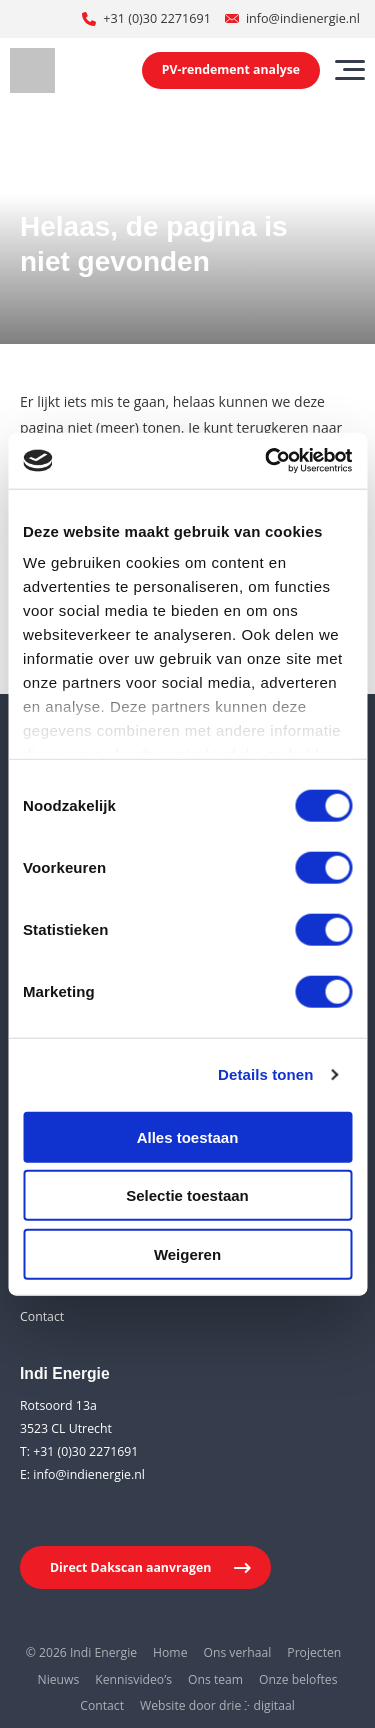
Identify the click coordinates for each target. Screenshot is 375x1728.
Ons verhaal (237, 1652)
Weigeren (187, 1253)
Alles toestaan (188, 1136)
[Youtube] (74, 1514)
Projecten (314, 1652)
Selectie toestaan (187, 1195)
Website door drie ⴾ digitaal (217, 1705)
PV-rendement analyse (231, 69)
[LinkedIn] (35, 1514)
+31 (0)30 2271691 (157, 18)
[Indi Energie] (32, 70)
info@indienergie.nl (303, 18)
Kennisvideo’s (133, 1679)
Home (170, 1652)
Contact (42, 1316)
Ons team (215, 1679)
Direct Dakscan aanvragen (130, 1567)
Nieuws (59, 1679)
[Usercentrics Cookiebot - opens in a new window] (267, 461)
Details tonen (265, 1074)
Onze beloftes (298, 1679)
